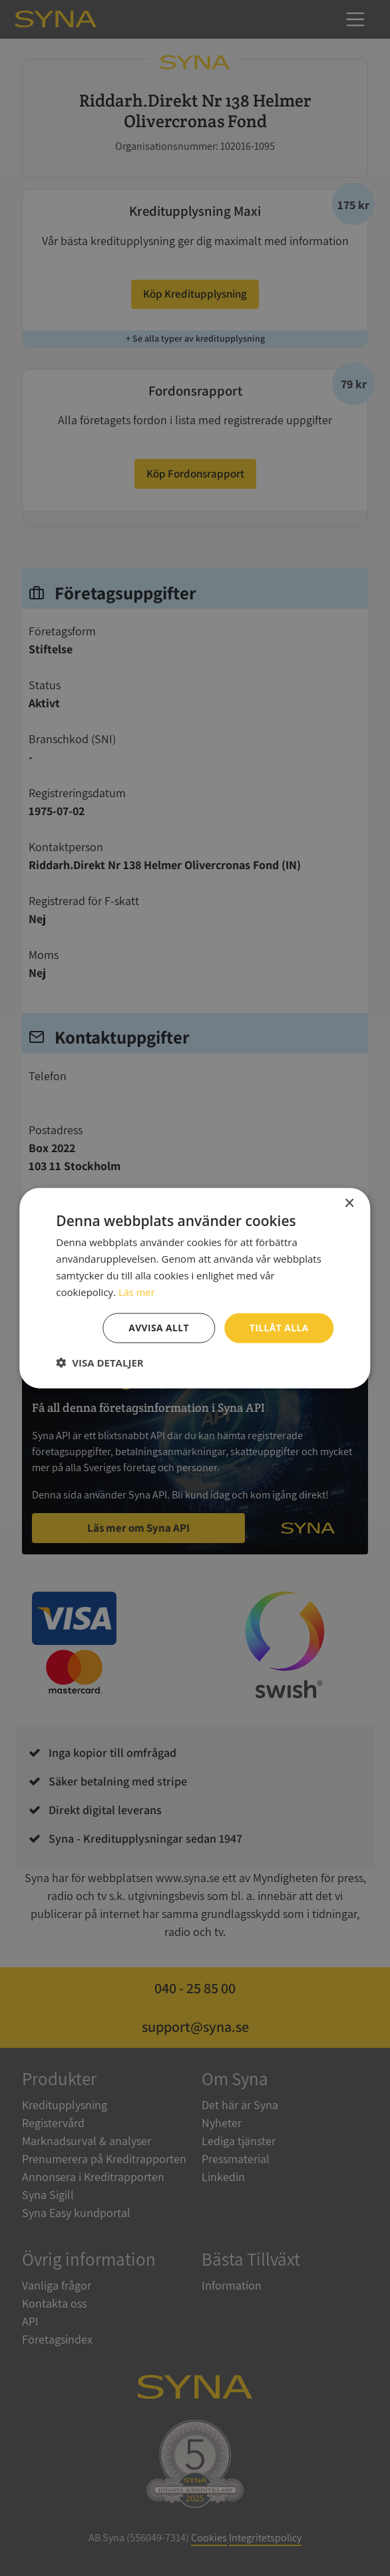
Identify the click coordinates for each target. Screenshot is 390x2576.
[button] (99, 1363)
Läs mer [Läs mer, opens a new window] (137, 1291)
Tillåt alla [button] (279, 1327)
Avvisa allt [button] (158, 1327)
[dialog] (195, 1288)
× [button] (349, 1203)
